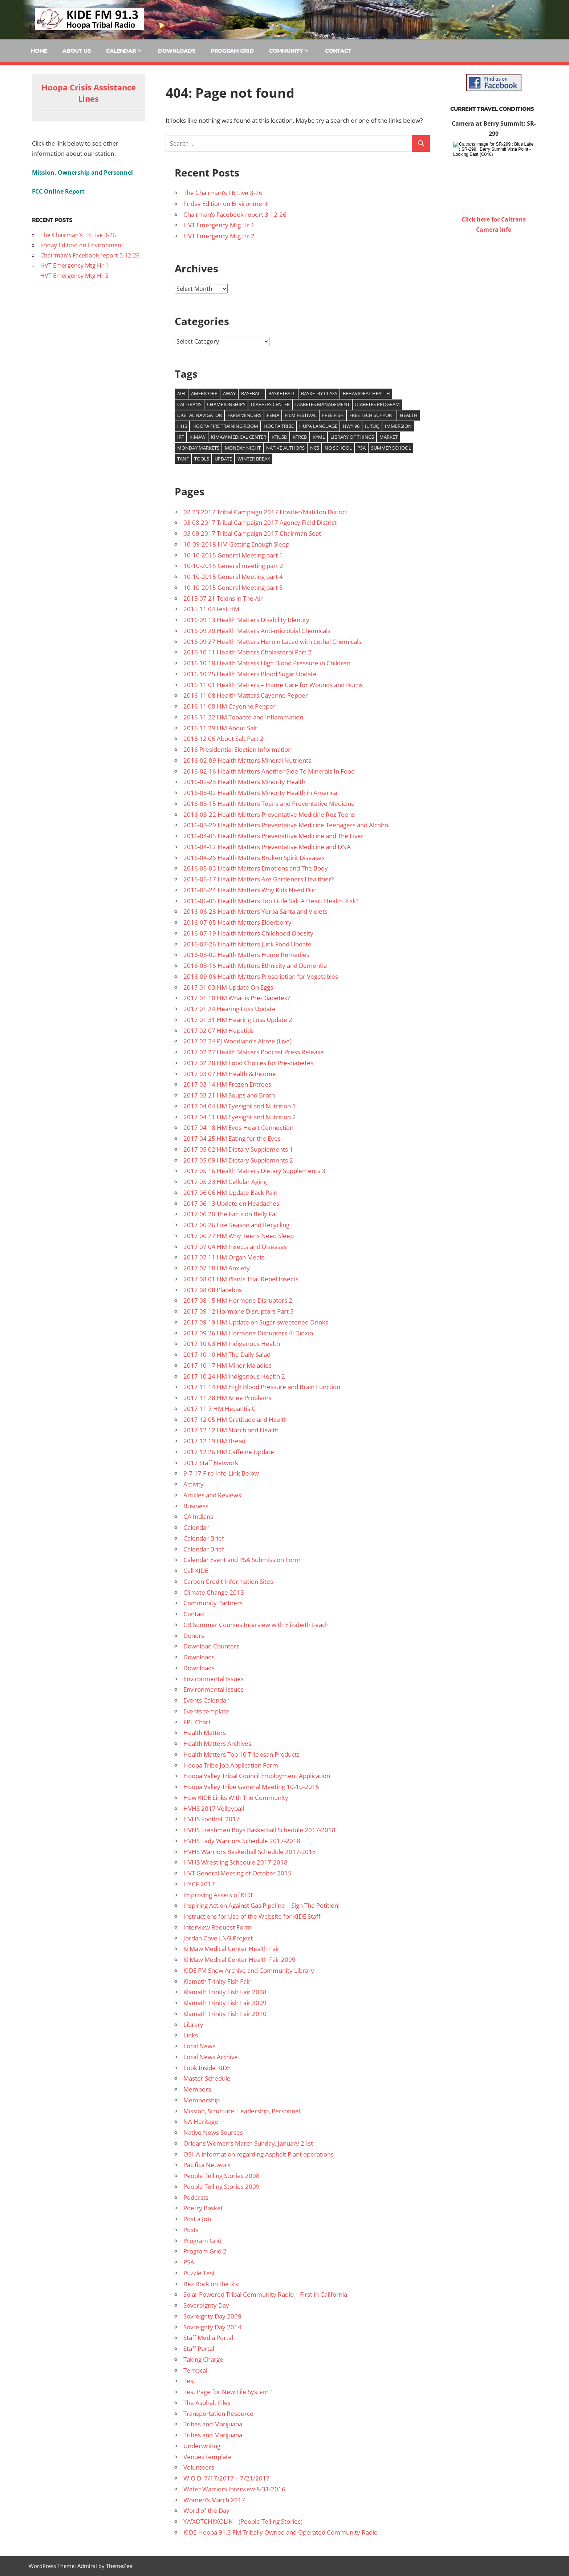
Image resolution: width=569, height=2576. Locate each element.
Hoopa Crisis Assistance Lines (88, 93)
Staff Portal (198, 2348)
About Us (76, 51)
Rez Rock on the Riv (211, 2284)
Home (39, 51)
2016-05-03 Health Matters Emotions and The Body (255, 868)
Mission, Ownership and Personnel (82, 173)
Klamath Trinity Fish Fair (217, 1981)
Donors (193, 1635)
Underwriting (201, 2446)
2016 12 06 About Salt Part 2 (223, 738)
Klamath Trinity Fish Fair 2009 (225, 2003)
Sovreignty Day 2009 (212, 2316)
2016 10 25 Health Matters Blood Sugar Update (250, 674)
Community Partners (213, 1603)
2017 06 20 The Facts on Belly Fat (230, 1214)
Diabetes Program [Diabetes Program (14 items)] (377, 404)
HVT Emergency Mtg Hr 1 (219, 225)
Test (189, 2381)
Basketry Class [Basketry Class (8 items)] (319, 393)
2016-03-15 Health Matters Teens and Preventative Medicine (269, 803)
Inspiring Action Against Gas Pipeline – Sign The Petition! (261, 1905)
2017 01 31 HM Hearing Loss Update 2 (237, 1019)
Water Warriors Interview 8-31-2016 (234, 2489)
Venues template (207, 2457)
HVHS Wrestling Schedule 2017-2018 (235, 1862)
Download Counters (211, 1646)
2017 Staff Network (210, 1463)
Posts (191, 2230)
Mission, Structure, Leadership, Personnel (241, 2111)
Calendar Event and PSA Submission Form (242, 1559)
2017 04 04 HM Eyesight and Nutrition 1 (239, 1106)
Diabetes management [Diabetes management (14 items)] (322, 404)
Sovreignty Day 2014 (212, 2327)
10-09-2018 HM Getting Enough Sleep (236, 544)
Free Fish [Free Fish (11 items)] (333, 415)
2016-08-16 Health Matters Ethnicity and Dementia (255, 965)
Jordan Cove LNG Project (218, 1938)
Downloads (176, 51)
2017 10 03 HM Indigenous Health (231, 1343)
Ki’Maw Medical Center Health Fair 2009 (239, 1959)
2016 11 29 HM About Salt (220, 728)
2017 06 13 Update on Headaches (231, 1203)
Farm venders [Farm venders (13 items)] (244, 415)
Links (190, 2035)
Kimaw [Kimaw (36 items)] (198, 437)
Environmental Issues (213, 1679)
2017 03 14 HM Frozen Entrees (227, 1084)
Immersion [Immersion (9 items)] (398, 426)
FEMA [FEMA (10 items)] (273, 415)
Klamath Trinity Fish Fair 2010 (225, 2013)
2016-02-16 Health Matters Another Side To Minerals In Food (269, 771)
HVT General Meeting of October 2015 (237, 1873)
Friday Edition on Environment (225, 203)
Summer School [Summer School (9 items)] (391, 448)
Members (197, 2089)
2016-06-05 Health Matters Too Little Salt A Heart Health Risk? (270, 901)
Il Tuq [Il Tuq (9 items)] (372, 426)
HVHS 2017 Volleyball (213, 1808)
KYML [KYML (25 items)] (319, 437)
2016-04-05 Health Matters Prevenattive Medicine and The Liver (273, 836)
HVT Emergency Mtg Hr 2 (219, 236)
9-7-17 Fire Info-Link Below (221, 1473)
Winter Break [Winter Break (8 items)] (253, 458)
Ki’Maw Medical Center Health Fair (231, 1948)
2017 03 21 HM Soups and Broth (229, 1095)
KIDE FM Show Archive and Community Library (248, 1970)
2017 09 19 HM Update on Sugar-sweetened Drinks (255, 1322)
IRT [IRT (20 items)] (180, 437)
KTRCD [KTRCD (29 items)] (300, 437)
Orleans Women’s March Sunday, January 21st (248, 2143)
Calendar (121, 51)
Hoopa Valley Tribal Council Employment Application (256, 1776)
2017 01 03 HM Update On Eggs (228, 987)
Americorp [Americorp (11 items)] (204, 393)
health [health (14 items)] (409, 415)
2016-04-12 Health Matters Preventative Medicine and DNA (267, 847)
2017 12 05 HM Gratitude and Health (235, 1419)
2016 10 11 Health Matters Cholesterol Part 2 (247, 652)
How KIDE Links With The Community (235, 1797)
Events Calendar (206, 1700)
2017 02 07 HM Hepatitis (218, 1030)
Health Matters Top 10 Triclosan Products (241, 1754)
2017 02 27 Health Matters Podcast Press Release (253, 1052)
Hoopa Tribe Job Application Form (230, 1765)
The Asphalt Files (207, 2402)
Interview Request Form (217, 1927)
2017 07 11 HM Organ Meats (224, 1257)
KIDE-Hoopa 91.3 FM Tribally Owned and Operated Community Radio (280, 2532)
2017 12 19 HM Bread (214, 1441)
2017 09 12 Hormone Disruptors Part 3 (238, 1311)
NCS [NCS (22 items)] (314, 448)
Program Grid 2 (205, 2251)
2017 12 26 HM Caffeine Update (228, 1452)
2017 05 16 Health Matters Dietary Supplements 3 (254, 1171)
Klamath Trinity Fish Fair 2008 (225, 1992)
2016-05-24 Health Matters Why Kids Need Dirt (249, 890)
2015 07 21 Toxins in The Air (223, 598)
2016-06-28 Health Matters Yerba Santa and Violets (255, 911)
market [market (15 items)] (388, 437)
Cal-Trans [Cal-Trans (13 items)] (189, 404)
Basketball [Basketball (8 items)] (282, 393)
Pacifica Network (207, 2165)
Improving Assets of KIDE (218, 1895)
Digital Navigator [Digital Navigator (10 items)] (199, 415)
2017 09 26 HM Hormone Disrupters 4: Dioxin (248, 1333)
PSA (188, 2262)
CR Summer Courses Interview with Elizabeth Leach (256, 1624)
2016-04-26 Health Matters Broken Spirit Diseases (254, 857)
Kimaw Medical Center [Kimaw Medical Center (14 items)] (238, 437)
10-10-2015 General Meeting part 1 (233, 555)
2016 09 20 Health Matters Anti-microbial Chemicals (256, 630)
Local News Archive (210, 2057)
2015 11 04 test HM (211, 609)
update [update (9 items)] (223, 458)
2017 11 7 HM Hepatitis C (219, 1408)
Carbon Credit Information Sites (228, 1581)
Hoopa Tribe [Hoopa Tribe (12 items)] (279, 426)
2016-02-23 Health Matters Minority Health (244, 782)
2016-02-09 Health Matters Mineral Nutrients (247, 760)
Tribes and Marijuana (212, 2424)
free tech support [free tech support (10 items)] (371, 415)
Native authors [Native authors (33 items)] (285, 448)
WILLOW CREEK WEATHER (493, 262)
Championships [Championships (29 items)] (226, 404)
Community (286, 51)
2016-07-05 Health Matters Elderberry (237, 922)
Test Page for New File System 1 (228, 2392)
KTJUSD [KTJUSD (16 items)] (279, 437)
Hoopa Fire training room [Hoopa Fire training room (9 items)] (225, 426)
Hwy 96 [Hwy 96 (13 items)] (351, 426)
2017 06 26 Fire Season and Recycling (236, 1225)
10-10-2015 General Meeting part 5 (233, 587)
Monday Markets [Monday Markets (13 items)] (198, 448)
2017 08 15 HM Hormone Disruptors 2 (237, 1300)
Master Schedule (207, 2078)
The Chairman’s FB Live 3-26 (223, 192)
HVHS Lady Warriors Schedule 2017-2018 (241, 1841)
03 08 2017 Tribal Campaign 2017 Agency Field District (260, 522)
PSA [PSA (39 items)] (361, 448)
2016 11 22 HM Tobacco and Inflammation (243, 717)
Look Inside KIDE (206, 2068)
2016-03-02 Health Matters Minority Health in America (260, 792)
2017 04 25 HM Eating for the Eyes (232, 1138)
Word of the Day (206, 2510)
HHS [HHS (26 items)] (182, 426)
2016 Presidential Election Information (237, 749)
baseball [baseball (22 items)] (252, 393)
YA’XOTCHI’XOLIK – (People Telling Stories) (242, 2521)
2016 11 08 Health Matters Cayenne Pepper (245, 695)
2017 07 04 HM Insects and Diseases (235, 1246)
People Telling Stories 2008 (221, 2175)
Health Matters (204, 1732)
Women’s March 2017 (214, 2500)
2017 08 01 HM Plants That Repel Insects (240, 1279)
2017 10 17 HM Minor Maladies (227, 1365)
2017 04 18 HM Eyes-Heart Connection (238, 1127)
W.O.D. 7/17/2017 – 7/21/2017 (226, 2478)
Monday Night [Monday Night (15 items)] (243, 448)
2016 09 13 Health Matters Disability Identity (246, 620)
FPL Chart (197, 1722)
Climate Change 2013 (213, 1592)
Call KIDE (195, 1570)
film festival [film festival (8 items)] (301, 415)
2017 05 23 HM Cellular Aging (225, 1181)
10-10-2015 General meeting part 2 (233, 565)
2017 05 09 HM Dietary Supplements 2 (238, 1160)
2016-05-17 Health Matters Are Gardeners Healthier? (258, 879)
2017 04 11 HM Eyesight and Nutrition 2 (239, 1117)
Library (193, 2024)
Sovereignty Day (206, 2305)
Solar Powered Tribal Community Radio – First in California (265, 2294)
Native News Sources (213, 2132)
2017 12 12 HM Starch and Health (231, 1430)
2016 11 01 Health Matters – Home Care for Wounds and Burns (273, 685)
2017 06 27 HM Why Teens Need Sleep (238, 1236)
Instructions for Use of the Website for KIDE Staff (251, 1916)
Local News (199, 2046)
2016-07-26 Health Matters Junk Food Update (247, 944)
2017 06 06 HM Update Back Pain (230, 1192)
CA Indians (198, 1516)
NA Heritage (200, 2121)
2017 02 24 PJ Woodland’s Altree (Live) (237, 1041)
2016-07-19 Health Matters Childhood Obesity (248, 933)
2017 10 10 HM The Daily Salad (227, 1354)
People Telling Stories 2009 (221, 2186)
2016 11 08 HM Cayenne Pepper (229, 706)
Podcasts (195, 2197)
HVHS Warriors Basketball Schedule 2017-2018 (249, 1851)
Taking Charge (203, 2359)
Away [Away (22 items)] (229, 393)
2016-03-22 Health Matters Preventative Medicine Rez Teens (269, 814)
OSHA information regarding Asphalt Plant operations (258, 2154)
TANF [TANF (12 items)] (183, 458)
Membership (201, 2100)
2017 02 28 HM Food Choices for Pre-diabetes (248, 1063)
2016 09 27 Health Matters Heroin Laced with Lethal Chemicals (272, 641)
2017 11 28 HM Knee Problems (227, 1398)
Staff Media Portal (208, 2337)
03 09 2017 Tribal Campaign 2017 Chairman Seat (252, 533)
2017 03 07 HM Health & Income (229, 1074)
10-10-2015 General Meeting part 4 (233, 576)
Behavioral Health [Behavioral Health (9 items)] (366, 393)
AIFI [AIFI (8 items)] (181, 393)
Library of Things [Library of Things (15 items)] (352, 437)
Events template (206, 1711)
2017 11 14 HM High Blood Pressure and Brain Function (261, 1387)
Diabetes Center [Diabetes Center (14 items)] (270, 404)
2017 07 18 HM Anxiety (216, 1268)
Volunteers (198, 2467)
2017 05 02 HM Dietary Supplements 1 (238, 1149)
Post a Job (197, 2219)
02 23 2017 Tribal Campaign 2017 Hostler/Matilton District (265, 512)
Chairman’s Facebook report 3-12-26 (234, 214)
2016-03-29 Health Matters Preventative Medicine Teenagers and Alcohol (286, 825)
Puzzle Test (199, 2273)
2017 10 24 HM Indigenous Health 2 (234, 1376)
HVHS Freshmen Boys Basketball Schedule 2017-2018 (259, 1830)
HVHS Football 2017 (211, 1819)
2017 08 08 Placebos (212, 1290)
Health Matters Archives (217, 1743)
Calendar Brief (203, 1538)
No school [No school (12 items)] (338, 448)
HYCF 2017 (199, 1884)
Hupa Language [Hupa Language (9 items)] (318, 426)
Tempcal (195, 2370)
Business (195, 1506)
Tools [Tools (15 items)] (201, 458)
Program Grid (232, 51)
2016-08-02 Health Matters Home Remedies (246, 954)
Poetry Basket (203, 2208)
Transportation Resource (218, 2413)
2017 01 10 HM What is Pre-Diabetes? (236, 998)
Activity (193, 1484)
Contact (338, 51)
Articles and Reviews (212, 1495)
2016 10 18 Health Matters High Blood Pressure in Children (266, 663)
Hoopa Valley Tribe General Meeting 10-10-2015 (251, 1786)
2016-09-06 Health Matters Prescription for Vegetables (260, 976)
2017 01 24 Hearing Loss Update (229, 1009)
